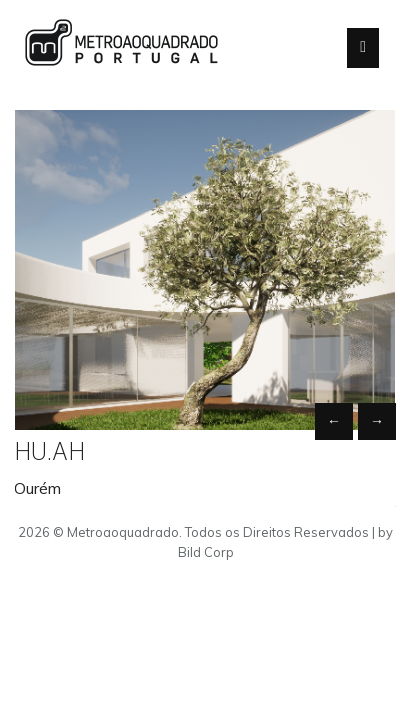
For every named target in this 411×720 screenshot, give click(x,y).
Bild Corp (206, 552)
